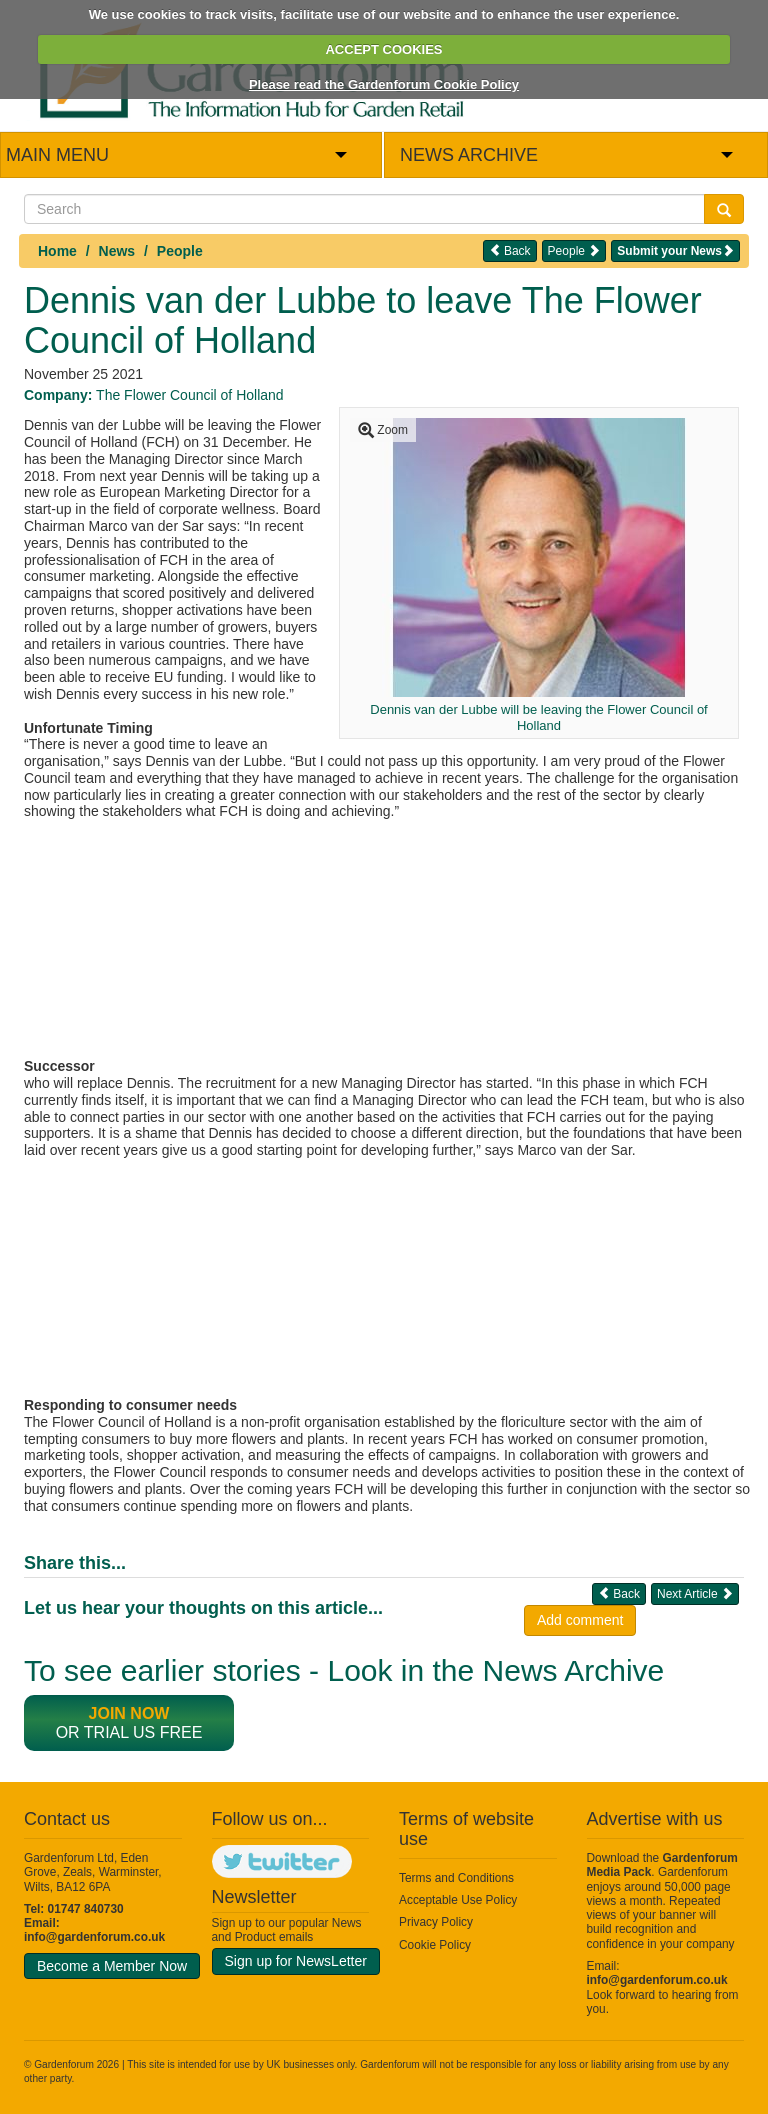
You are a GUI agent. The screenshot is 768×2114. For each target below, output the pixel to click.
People (180, 251)
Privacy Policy (436, 1922)
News (117, 251)
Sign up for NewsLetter (296, 1961)
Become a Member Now (112, 1966)
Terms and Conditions (456, 1878)
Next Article (695, 1593)
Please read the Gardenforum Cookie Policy (384, 84)
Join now (129, 1713)
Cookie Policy (435, 1945)
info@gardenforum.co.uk (94, 1937)
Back (510, 250)
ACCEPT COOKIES (383, 49)
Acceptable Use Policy (458, 1900)
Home (57, 251)
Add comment (580, 1620)
